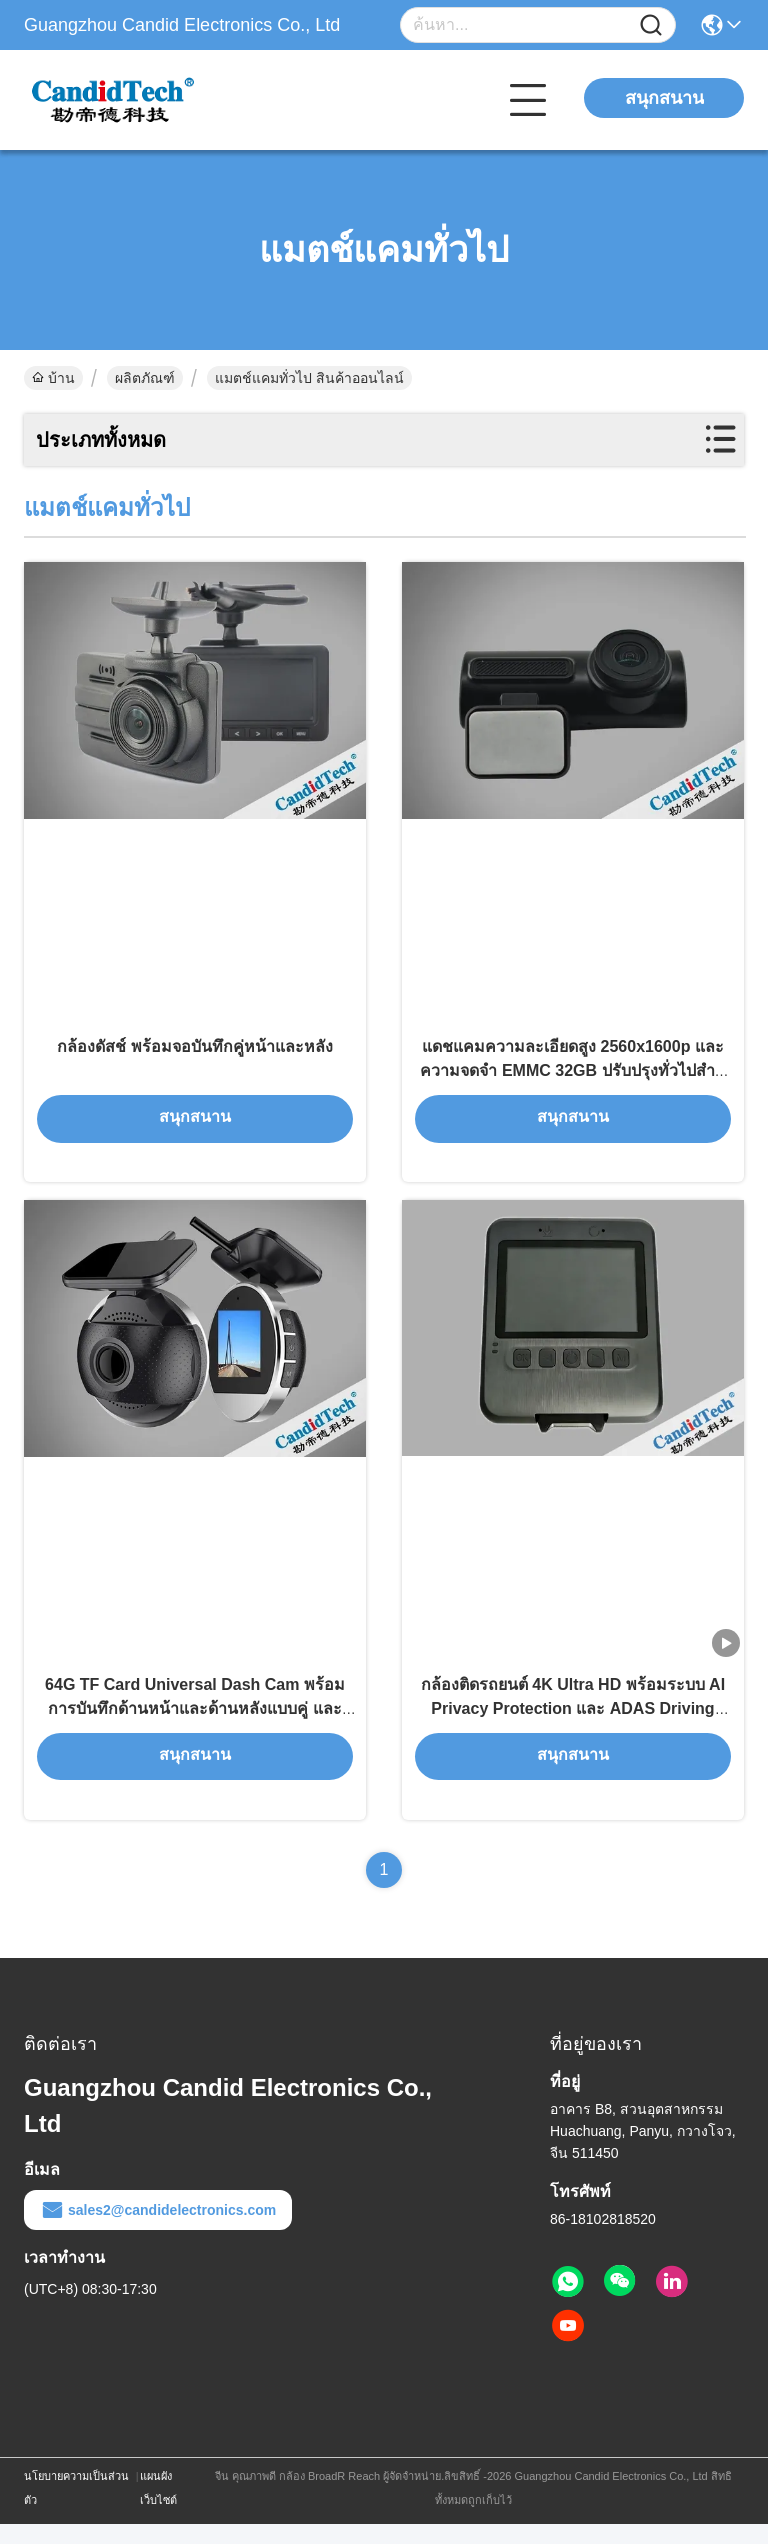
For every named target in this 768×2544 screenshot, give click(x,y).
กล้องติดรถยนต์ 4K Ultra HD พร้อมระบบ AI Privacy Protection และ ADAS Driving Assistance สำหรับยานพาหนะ (573, 1727)
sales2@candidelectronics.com (158, 2230)
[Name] (651, 25)
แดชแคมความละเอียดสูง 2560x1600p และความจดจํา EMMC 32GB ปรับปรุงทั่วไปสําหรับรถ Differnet (572, 1079)
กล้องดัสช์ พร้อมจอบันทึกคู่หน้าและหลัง (194, 1055)
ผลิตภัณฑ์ (145, 378)
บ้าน (53, 378)
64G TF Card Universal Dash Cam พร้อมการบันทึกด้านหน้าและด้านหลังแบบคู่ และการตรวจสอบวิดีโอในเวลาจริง (195, 1727)
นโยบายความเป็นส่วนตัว (76, 2508)
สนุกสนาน (664, 98)
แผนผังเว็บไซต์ (158, 2508)
